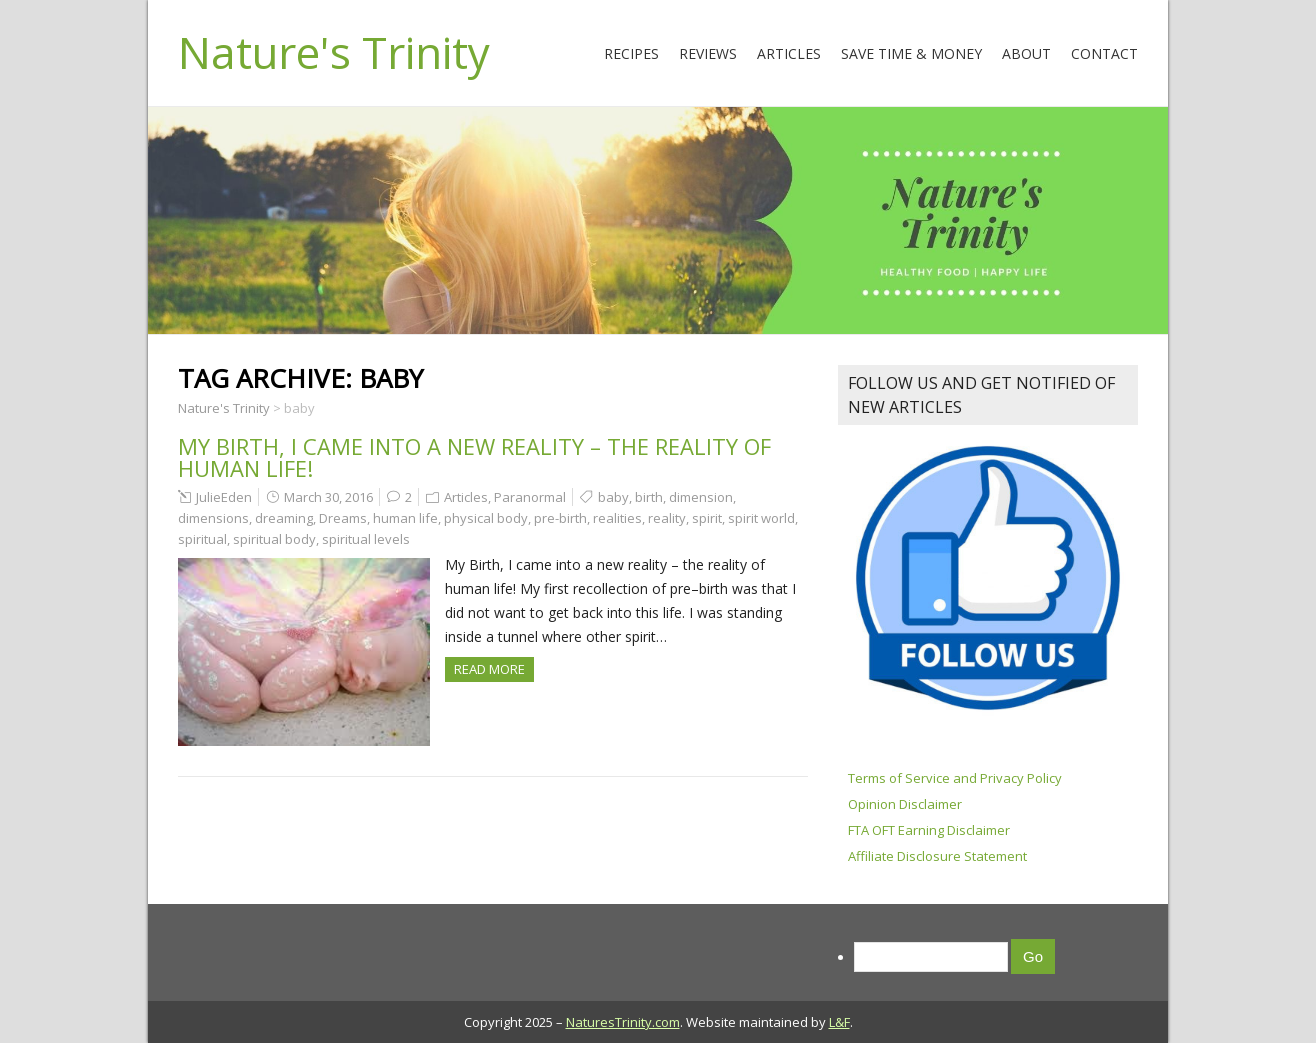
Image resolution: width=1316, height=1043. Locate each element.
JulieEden (224, 497)
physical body (486, 518)
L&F (839, 1022)
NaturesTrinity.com (623, 1022)
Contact (1104, 53)
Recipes (631, 53)
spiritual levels (366, 539)
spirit (707, 518)
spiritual (202, 539)
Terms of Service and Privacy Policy (955, 778)
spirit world (761, 518)
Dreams (343, 518)
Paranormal (530, 497)
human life (405, 518)
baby (613, 497)
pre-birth (560, 518)
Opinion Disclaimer (905, 804)
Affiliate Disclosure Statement (937, 856)
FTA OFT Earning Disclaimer (929, 830)
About (1026, 53)
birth (649, 497)
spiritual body (274, 539)
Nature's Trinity (334, 52)
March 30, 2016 (328, 497)
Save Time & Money (911, 53)
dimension (701, 497)
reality (667, 518)
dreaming (284, 518)
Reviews (708, 53)
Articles (789, 53)
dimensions (213, 518)
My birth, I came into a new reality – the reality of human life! (474, 457)
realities (617, 518)
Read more (489, 669)
